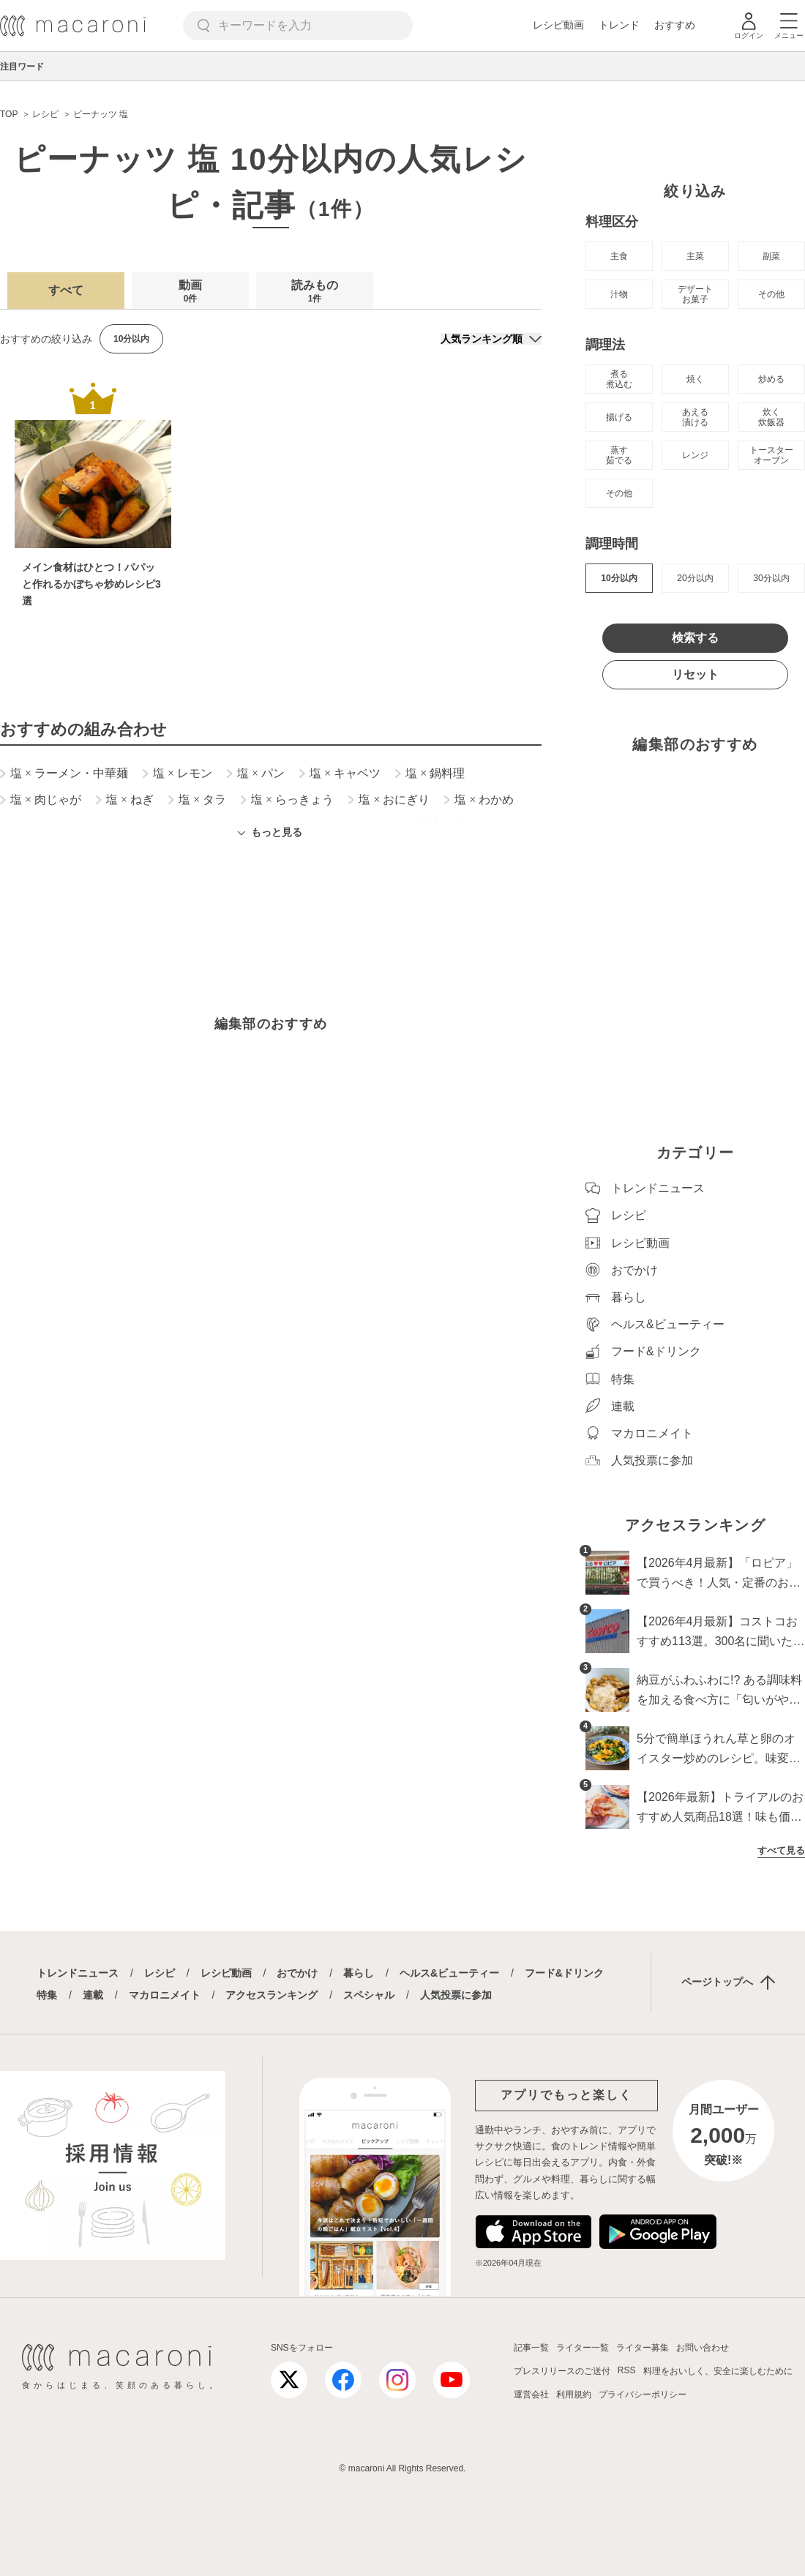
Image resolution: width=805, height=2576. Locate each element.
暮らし (358, 1973)
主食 (619, 256)
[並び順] (491, 339)
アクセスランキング (271, 1995)
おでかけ (297, 1973)
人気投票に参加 (456, 1995)
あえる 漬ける (695, 417)
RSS (627, 2370)
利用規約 (573, 2394)
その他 (771, 294)
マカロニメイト (165, 1995)
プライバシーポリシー (642, 2394)
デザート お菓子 (695, 294)
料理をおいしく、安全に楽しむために (718, 2371)
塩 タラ (197, 800)
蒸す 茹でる (619, 455)
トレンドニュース (78, 1973)
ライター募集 (642, 2348)
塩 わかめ (479, 800)
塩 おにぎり (389, 800)
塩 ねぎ (125, 800)
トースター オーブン (771, 455)
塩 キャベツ (340, 773)
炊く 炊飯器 (771, 417)
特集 (47, 1995)
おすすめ (674, 25)
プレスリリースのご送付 (562, 2371)
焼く (695, 379)
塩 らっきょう (287, 800)
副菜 (771, 256)
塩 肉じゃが (40, 800)
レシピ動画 (558, 25)
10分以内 (619, 578)
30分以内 (771, 578)
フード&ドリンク (564, 1973)
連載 (93, 1995)
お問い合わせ (702, 2348)
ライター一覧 (582, 2348)
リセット (695, 674)
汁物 (619, 294)
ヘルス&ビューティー (449, 1973)
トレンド (619, 25)
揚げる (619, 417)
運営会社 (531, 2394)
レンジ (695, 455)
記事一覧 (531, 2348)
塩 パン (256, 773)
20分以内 (695, 578)
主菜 (695, 256)
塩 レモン (177, 773)
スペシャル (368, 1995)
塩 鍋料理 (430, 773)
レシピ (159, 1973)
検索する (695, 638)
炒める (771, 379)
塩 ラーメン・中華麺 (64, 773)
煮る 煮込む (619, 379)
